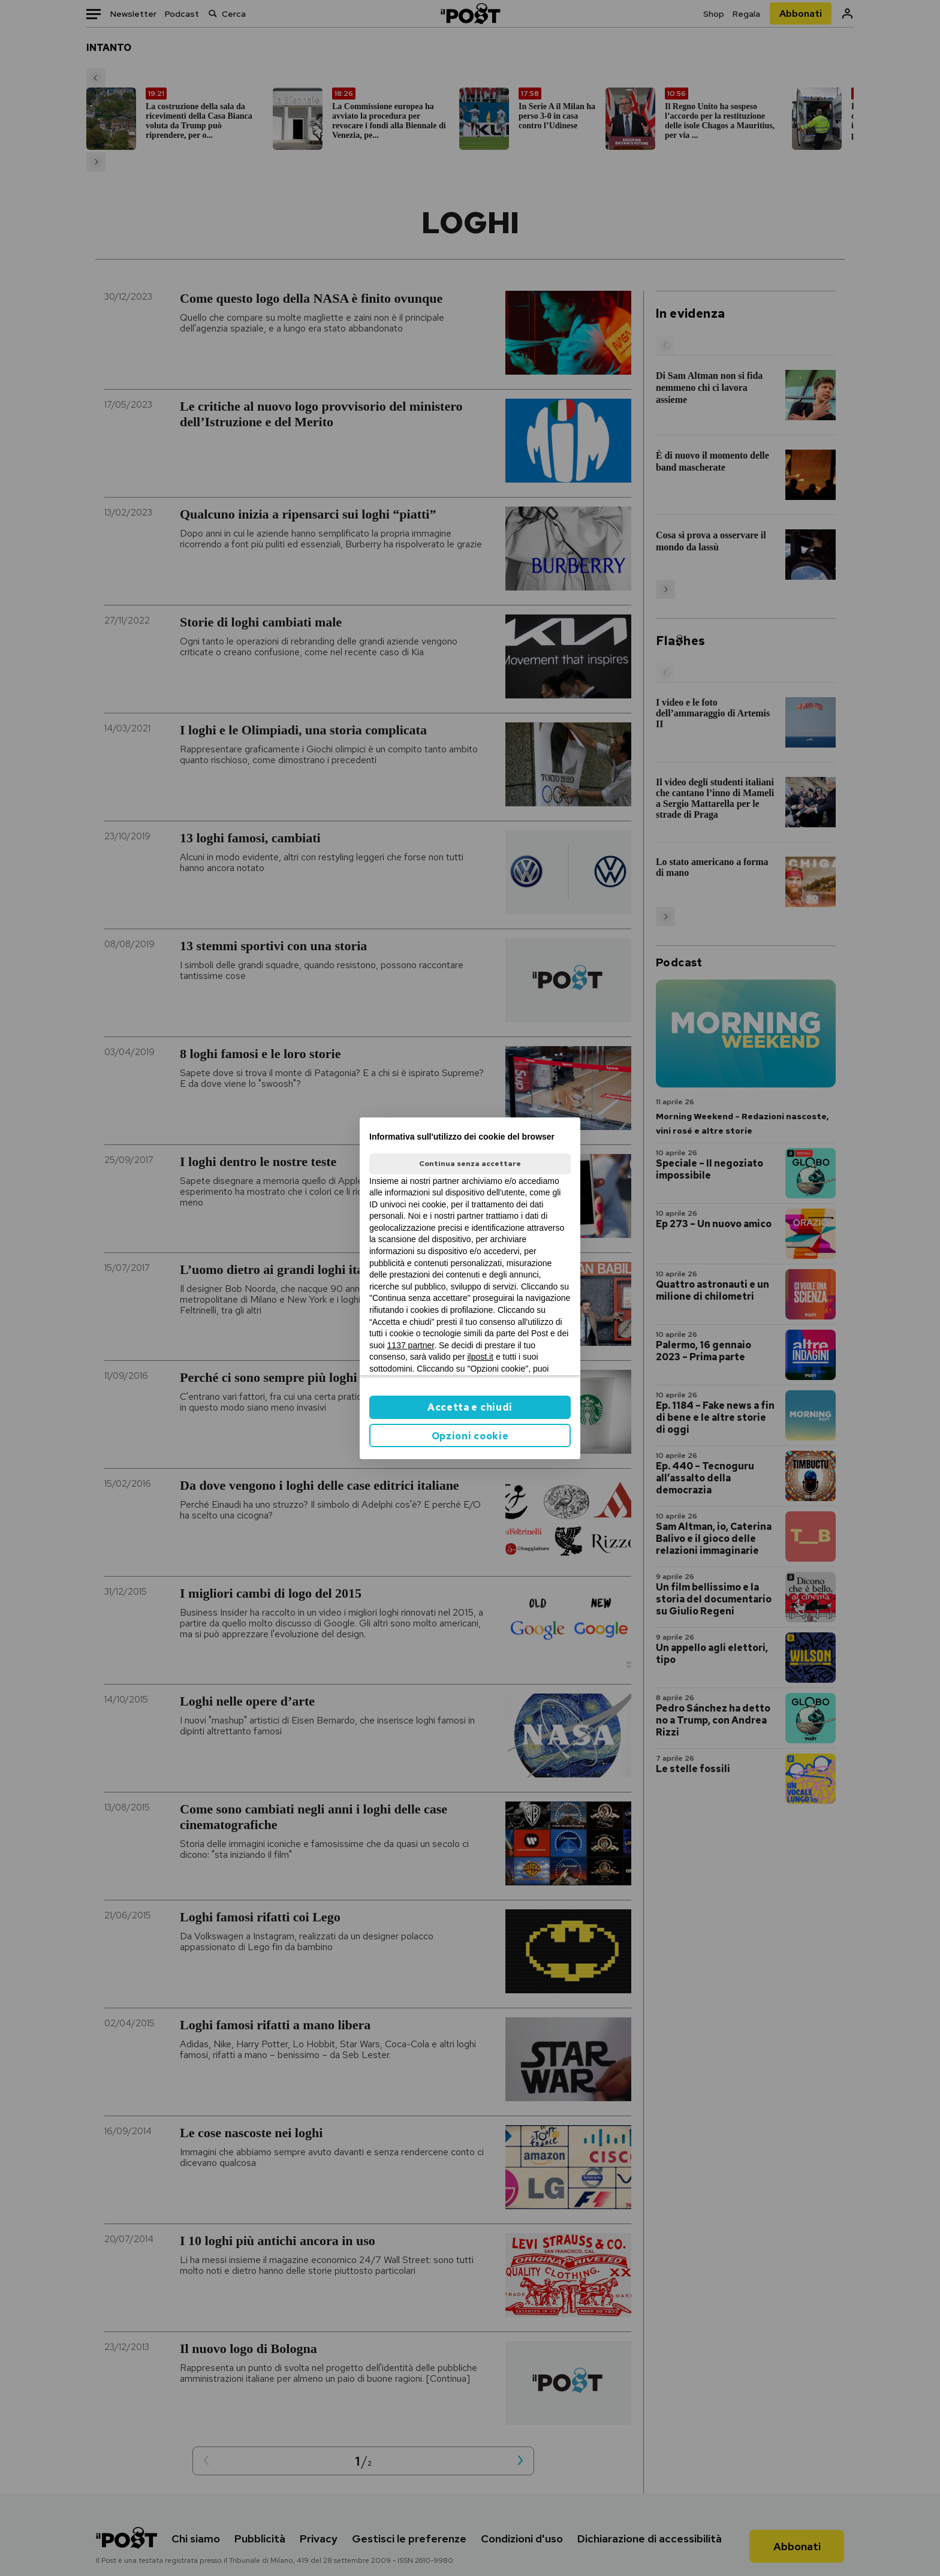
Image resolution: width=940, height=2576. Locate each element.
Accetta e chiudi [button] (470, 1407)
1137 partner (411, 1345)
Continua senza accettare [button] (470, 1163)
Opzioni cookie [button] (470, 1436)
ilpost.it (480, 1356)
